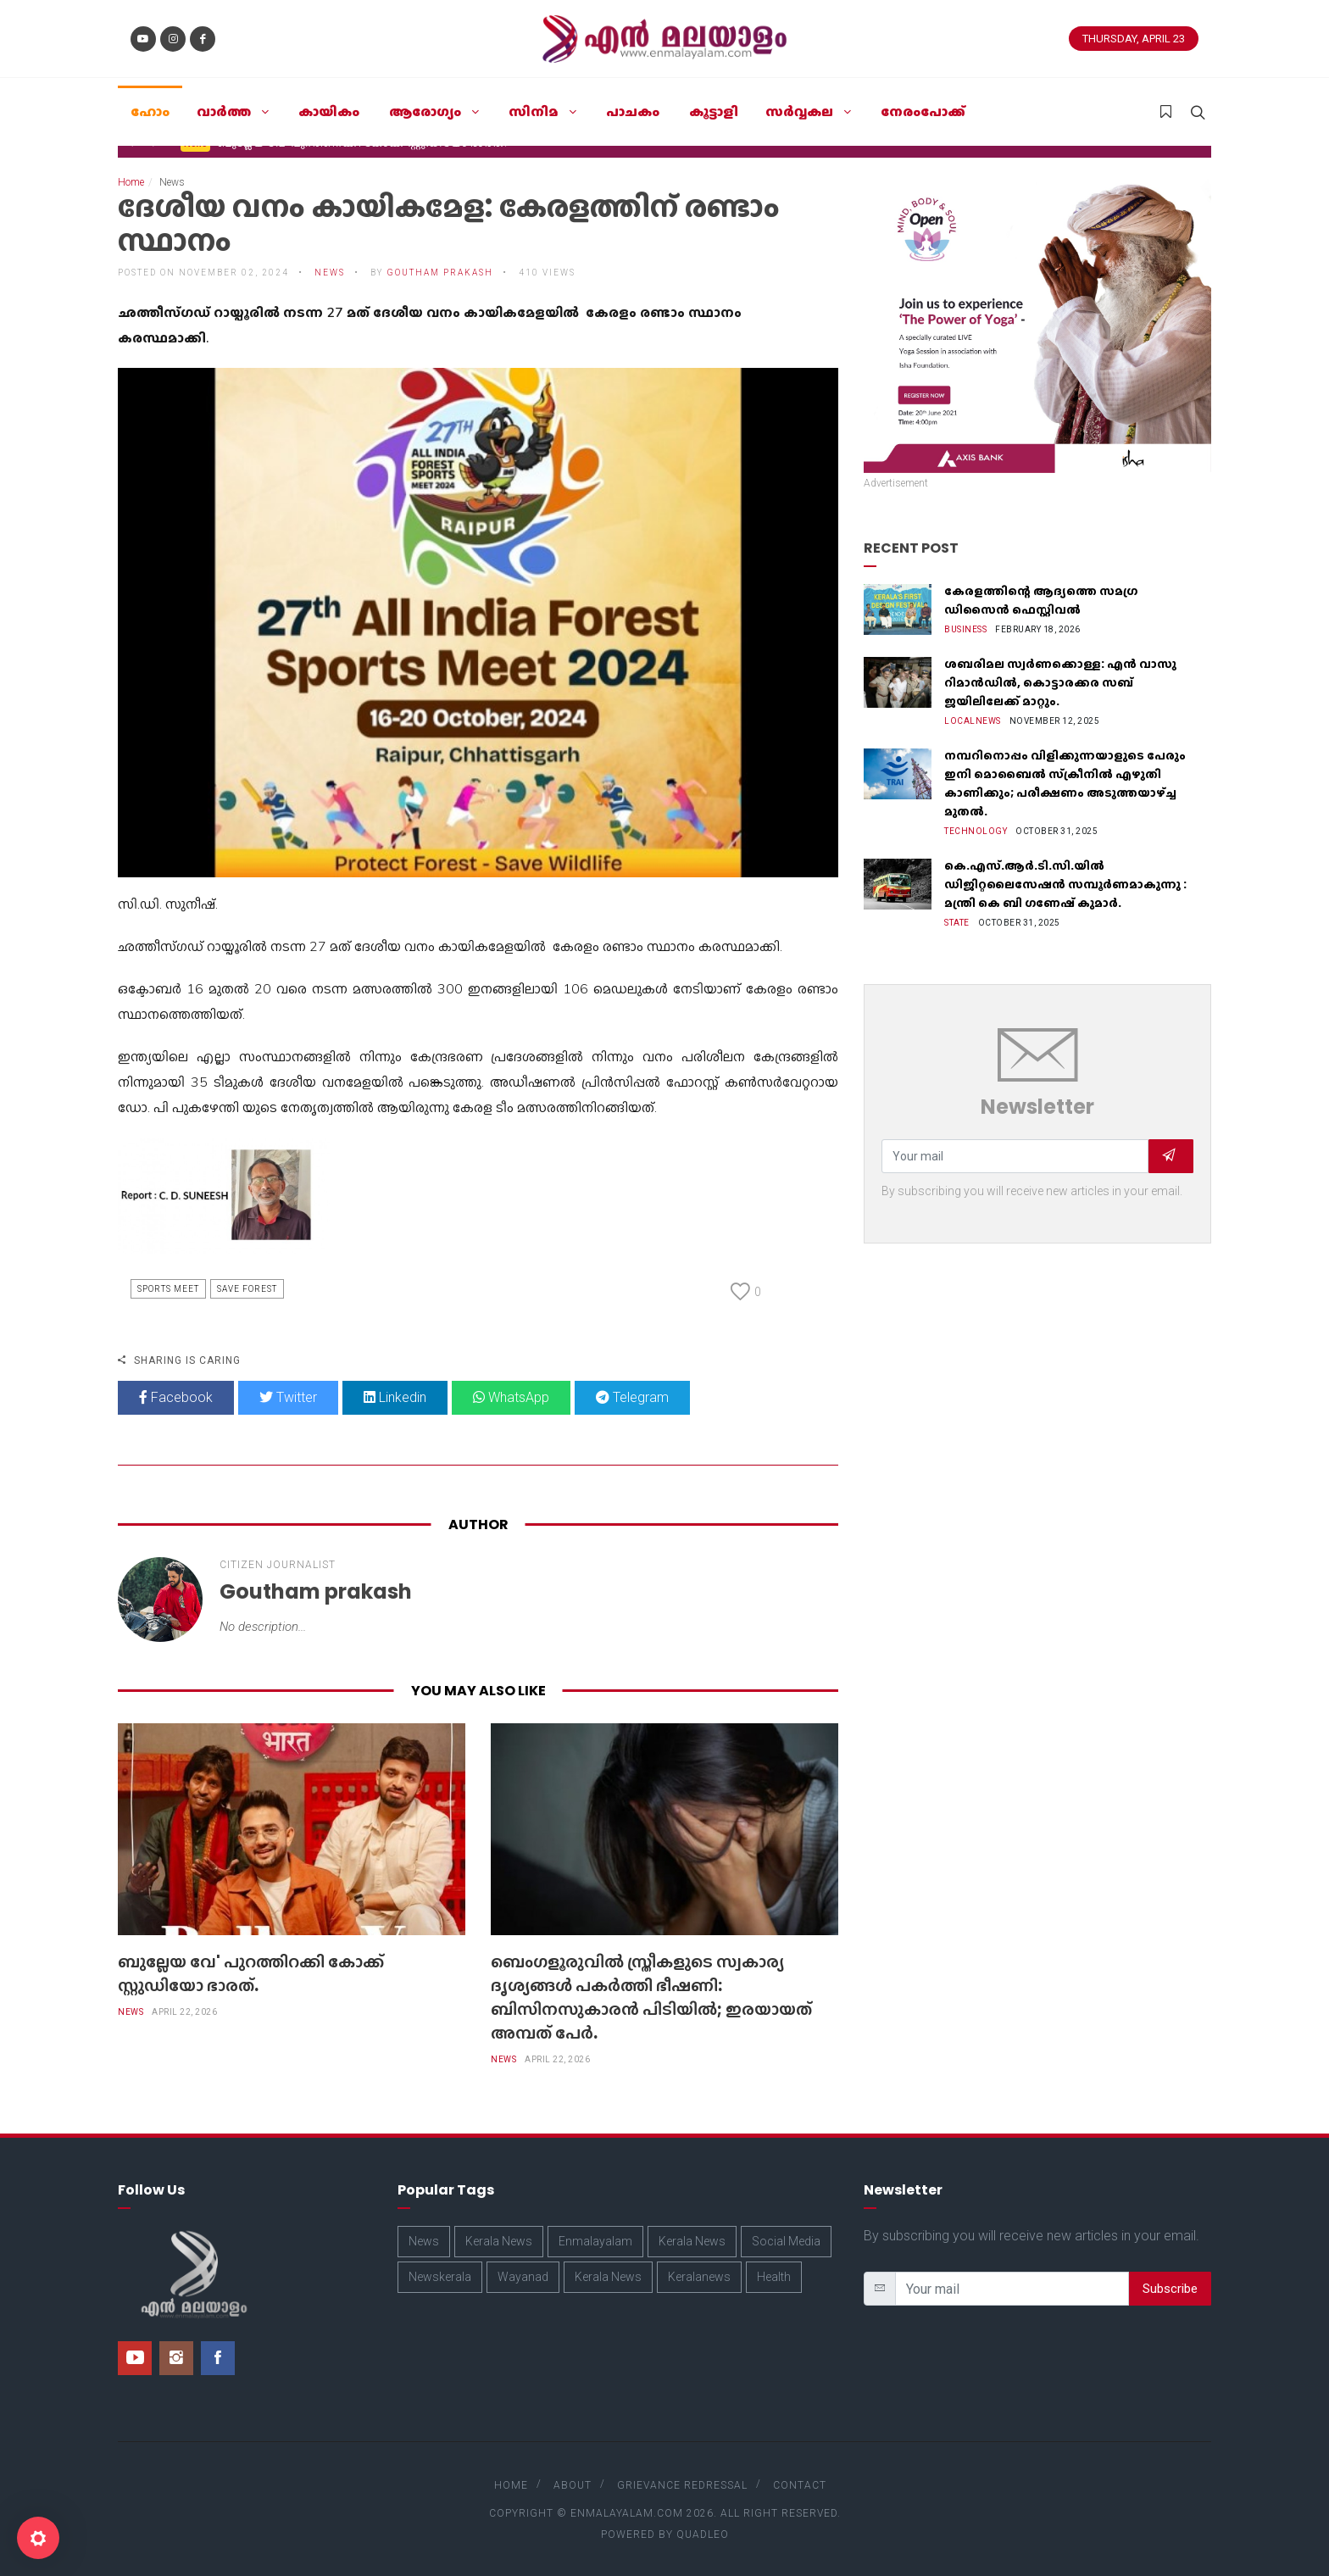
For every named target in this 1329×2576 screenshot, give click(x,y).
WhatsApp (511, 1397)
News (329, 272)
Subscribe (1170, 2288)
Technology (975, 831)
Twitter (288, 1397)
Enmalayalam (595, 2241)
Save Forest (247, 1289)
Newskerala (440, 2277)
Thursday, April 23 (1133, 38)
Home (131, 182)
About (572, 2485)
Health (774, 2277)
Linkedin (395, 1397)
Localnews (972, 721)
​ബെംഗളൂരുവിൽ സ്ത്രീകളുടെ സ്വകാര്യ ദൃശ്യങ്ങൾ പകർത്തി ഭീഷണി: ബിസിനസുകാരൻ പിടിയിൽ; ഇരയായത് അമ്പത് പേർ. (651, 1997)
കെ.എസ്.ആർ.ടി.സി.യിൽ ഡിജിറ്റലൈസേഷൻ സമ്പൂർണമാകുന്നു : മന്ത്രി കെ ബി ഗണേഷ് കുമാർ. (1065, 884)
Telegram (632, 1397)
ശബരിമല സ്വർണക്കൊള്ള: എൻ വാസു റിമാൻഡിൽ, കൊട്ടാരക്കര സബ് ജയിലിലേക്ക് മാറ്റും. (1060, 682)
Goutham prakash (440, 272)
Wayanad (523, 2277)
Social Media (786, 2241)
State (957, 922)
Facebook (176, 1397)
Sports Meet (168, 1289)
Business (965, 629)
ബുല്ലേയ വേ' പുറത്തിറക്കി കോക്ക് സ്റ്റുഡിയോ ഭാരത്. (251, 1973)
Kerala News (498, 2241)
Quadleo (702, 2534)
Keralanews (699, 2277)
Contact (799, 2485)
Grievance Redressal (682, 2485)
